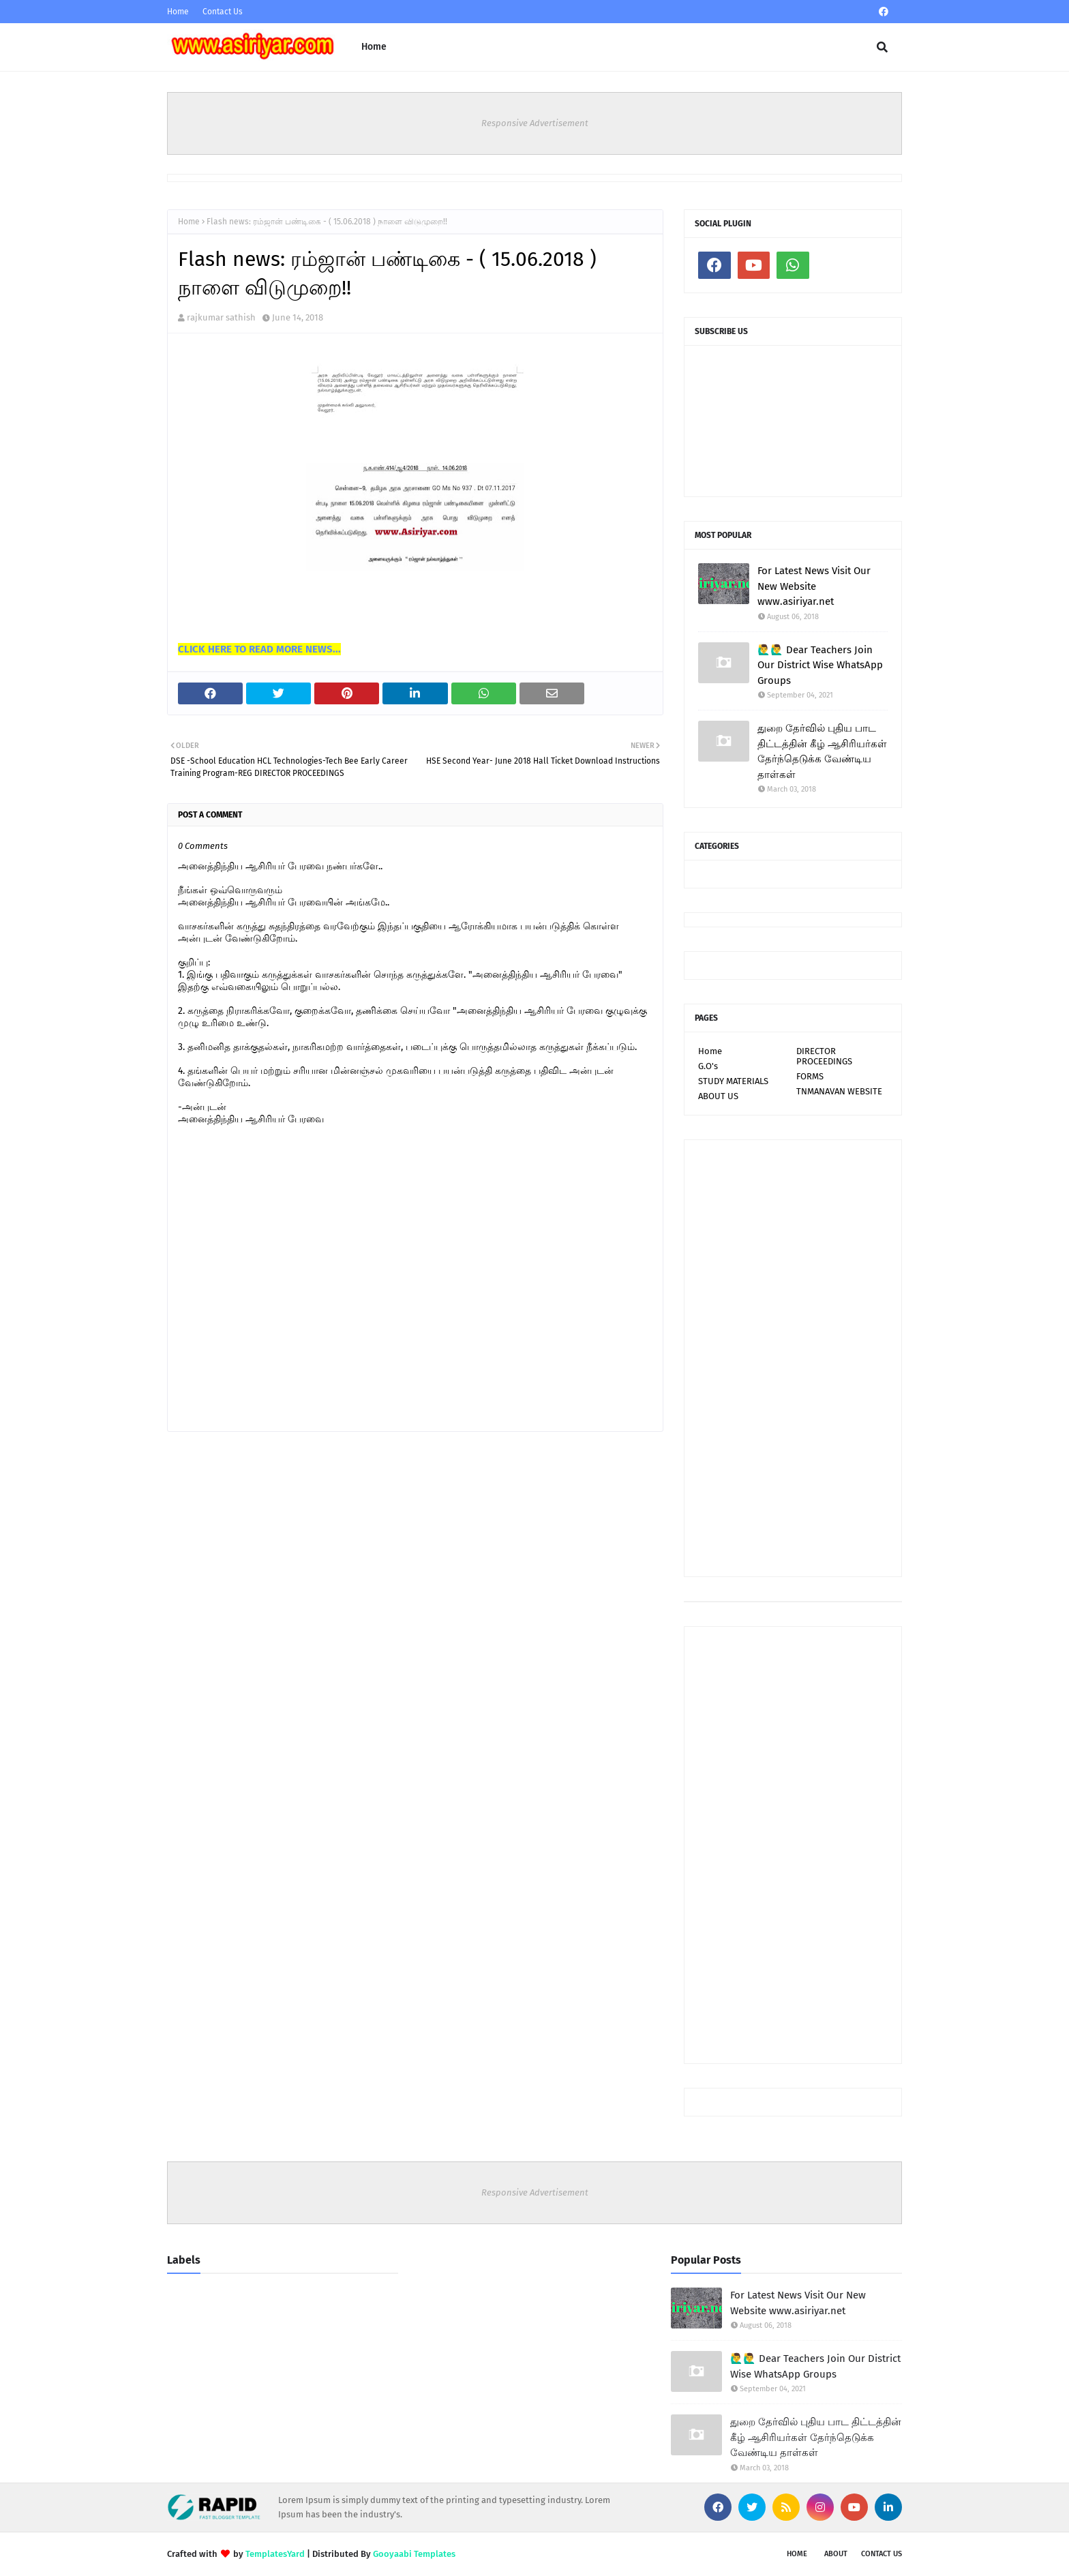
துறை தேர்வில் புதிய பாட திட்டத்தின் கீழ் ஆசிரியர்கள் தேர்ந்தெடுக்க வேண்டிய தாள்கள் (822, 751)
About (835, 2553)
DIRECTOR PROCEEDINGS (824, 1056)
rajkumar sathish (221, 317)
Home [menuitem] (374, 47)
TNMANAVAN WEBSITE (839, 1091)
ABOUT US (718, 1096)
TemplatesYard (275, 2554)
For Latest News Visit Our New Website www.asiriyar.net (814, 586)
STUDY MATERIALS (733, 1081)
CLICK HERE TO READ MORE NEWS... (259, 649)
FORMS (810, 1076)
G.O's (708, 1066)
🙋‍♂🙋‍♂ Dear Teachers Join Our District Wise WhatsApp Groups (820, 665)
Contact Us (222, 11)
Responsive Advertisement (534, 123)
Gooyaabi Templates (414, 2554)
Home (178, 11)
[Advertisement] (793, 1358)
